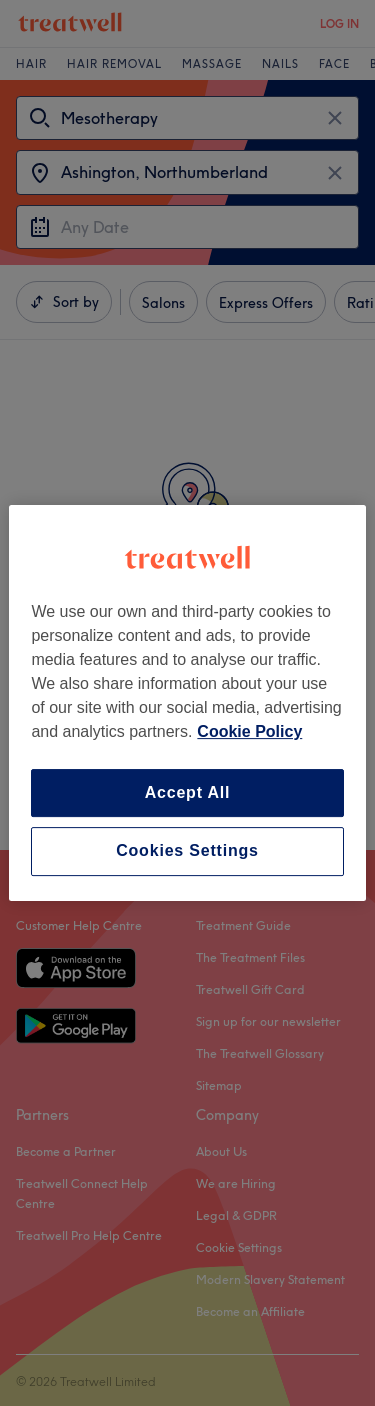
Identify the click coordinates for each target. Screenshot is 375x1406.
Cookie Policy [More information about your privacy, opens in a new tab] (249, 731)
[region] (187, 703)
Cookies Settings (187, 851)
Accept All (188, 792)
